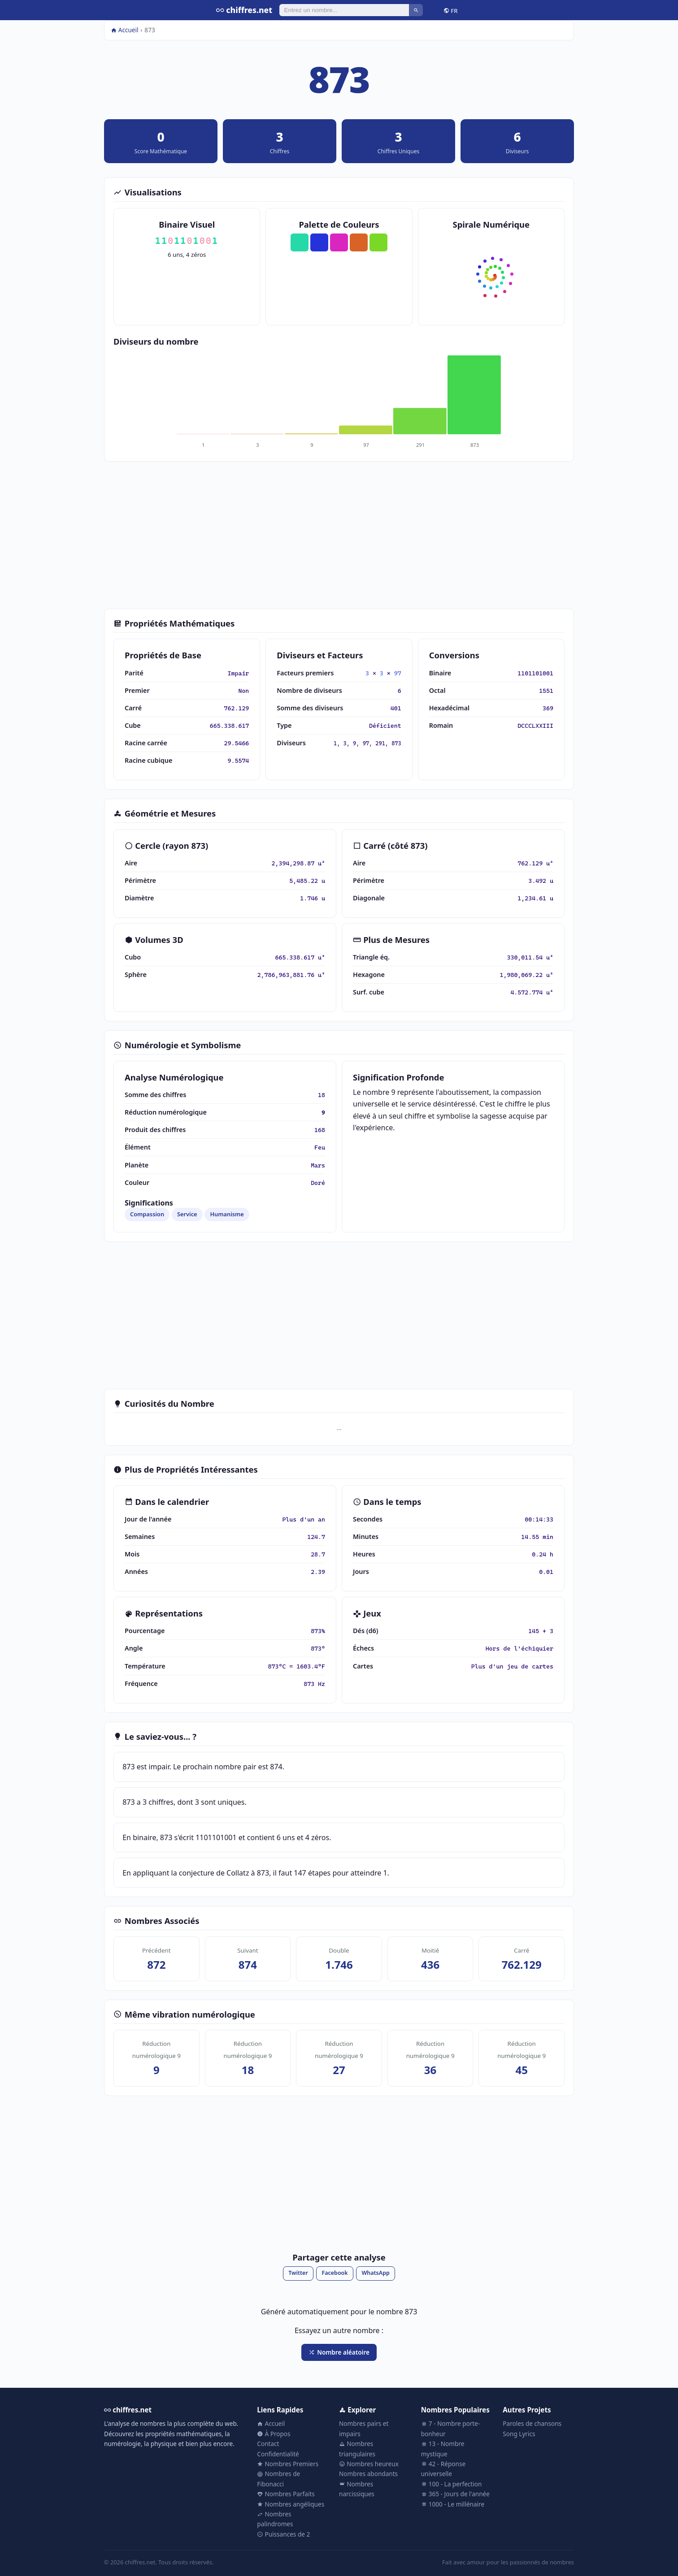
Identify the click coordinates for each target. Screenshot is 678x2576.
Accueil (125, 30)
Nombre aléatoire (339, 2352)
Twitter (298, 2273)
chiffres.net (244, 9)
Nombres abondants (368, 2473)
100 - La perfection (451, 2484)
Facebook (335, 2273)
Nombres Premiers (287, 2463)
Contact (268, 2443)
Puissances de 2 (283, 2534)
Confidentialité (278, 2454)
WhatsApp (375, 2273)
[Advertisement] (339, 535)
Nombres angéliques (290, 2504)
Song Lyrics (519, 2433)
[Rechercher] (344, 10)
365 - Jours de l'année (455, 2494)
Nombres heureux (369, 2463)
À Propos (273, 2433)
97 (397, 673)
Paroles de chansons (532, 2423)
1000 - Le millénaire (452, 2504)
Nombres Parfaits (286, 2494)
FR (450, 10)
